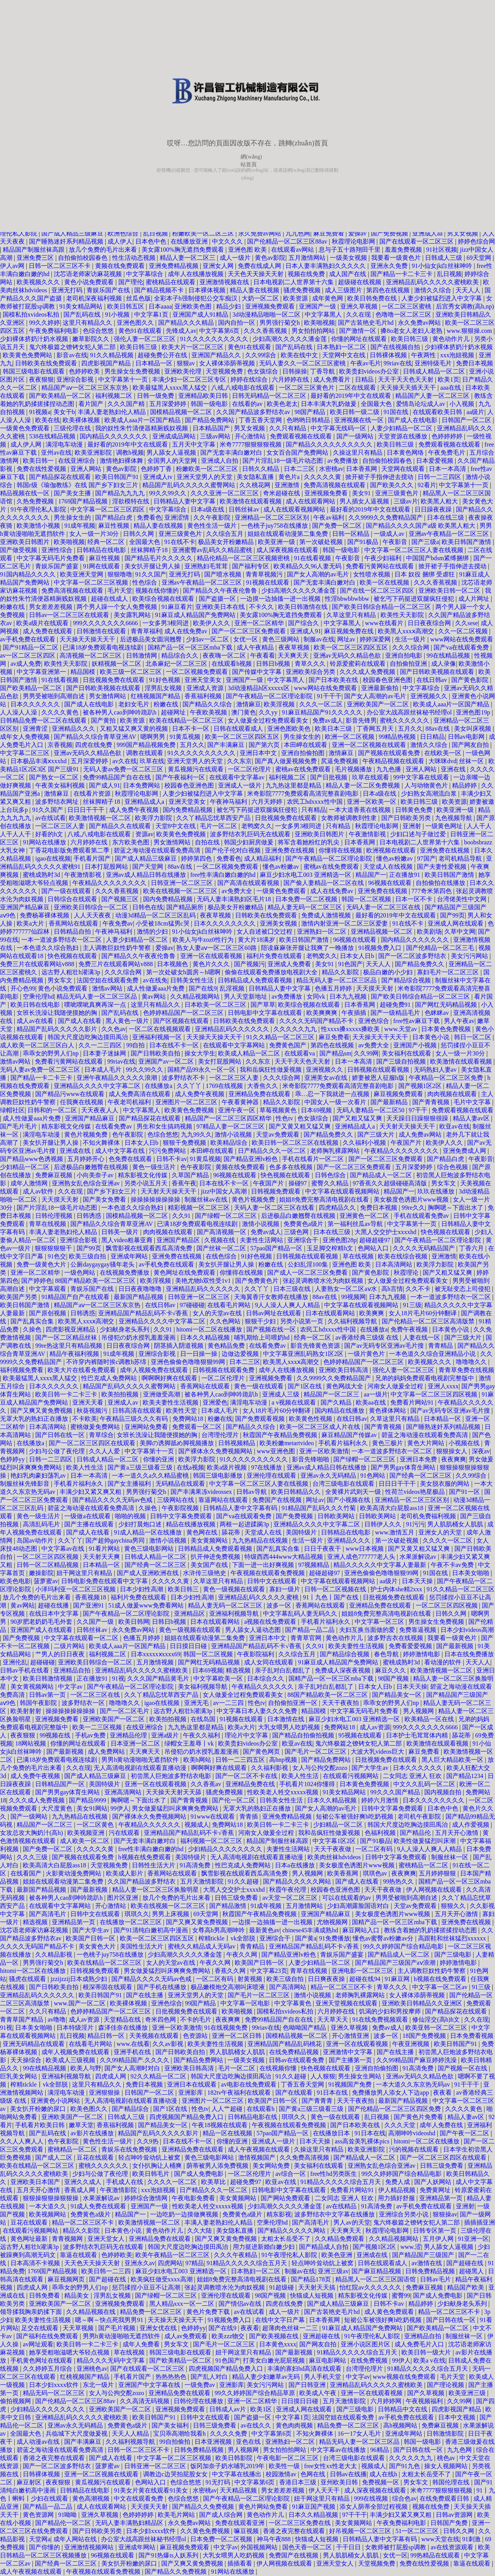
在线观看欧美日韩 (438, 412)
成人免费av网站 (421, 1134)
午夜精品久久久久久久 (263, 1686)
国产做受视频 (19, 550)
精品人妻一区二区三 (188, 257)
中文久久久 (228, 241)
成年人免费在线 (442, 2125)
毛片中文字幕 (473, 1102)
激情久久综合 (433, 290)
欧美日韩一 (39, 460)
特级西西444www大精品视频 (284, 1556)
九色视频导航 (454, 818)
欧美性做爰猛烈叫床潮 (425, 1841)
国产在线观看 (294, 2092)
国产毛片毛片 (19, 1126)
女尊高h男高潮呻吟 (219, 1930)
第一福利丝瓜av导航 (356, 1224)
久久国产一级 (96, 1621)
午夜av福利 (329, 517)
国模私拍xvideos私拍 (32, 314)
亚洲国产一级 (318, 306)
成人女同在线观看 (269, 1662)
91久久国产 (150, 574)
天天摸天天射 (375, 988)
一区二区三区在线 (95, 1694)
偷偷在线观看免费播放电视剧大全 (272, 972)
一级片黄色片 (367, 1353)
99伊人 (120, 1808)
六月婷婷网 (386, 2401)
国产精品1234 (465, 1776)
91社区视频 (441, 249)
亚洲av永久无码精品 (328, 1475)
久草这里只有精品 (351, 615)
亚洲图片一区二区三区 (187, 1102)
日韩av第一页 (48, 1694)
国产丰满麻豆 (226, 745)
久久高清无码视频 (145, 2401)
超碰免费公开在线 (163, 355)
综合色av (404, 2498)
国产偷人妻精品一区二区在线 (324, 883)
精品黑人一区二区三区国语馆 (376, 2279)
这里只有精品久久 (88, 322)
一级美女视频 (349, 257)
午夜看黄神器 (241, 1102)
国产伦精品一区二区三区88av (288, 241)
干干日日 (349, 2547)
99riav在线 (398, 363)
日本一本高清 (448, 468)
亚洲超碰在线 (322, 2336)
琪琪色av (376, 1873)
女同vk (317, 996)
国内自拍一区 (237, 322)
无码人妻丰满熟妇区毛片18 (235, 899)
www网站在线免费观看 (461, 639)
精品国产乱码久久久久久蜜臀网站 (189, 485)
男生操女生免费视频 (133, 371)
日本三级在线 (292, 1288)
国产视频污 (249, 964)
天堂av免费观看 (278, 1134)
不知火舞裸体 (102, 1142)
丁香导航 (323, 371)
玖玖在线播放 (436, 1191)
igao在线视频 (53, 858)
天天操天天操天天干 (88, 639)
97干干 (419, 1110)
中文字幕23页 (268, 1970)
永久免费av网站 (260, 233)
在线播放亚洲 (190, 241)
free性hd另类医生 (334, 2173)
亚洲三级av (333, 2271)
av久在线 (125, 761)
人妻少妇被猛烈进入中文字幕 (442, 298)
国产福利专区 (251, 566)
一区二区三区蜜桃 (407, 306)
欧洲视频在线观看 (391, 850)
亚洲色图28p (340, 1240)
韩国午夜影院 (39, 1703)
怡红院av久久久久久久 (371, 2287)
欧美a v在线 (429, 2360)
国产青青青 (318, 2100)
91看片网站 (105, 1548)
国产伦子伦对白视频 (233, 850)
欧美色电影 (15, 1581)
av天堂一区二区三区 (290, 1897)
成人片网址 (474, 598)
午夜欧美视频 (209, 712)
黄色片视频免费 (86, 1134)
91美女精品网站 (81, 306)
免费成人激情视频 (326, 915)
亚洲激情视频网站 (89, 2547)
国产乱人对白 (210, 2376)
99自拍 (136, 1045)
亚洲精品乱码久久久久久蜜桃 (259, 1597)
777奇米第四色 (432, 891)
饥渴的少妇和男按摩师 (390, 2011)
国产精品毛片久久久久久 (159, 558)
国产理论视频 (446, 2385)
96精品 (380, 2449)
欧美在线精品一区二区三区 (187, 720)
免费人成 (398, 2182)
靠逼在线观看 (79, 2255)
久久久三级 (33, 1857)
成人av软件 (39, 1191)
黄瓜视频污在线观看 (196, 769)
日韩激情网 (142, 655)
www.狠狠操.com (470, 330)
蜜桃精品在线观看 (171, 282)
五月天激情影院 (202, 1881)
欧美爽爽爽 (322, 1012)
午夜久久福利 (202, 1735)
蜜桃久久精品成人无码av (202, 1946)
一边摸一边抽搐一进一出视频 (281, 598)
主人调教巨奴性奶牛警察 (117, 947)
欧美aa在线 (371, 1402)
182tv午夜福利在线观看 (239, 2092)
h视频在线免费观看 (145, 1857)
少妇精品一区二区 (25, 1167)
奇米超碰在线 (282, 493)
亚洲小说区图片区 (366, 2344)
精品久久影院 (341, 972)
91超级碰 (282, 2287)
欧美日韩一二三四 (106, 2271)
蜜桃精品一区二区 (424, 1865)
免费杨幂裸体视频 (45, 915)
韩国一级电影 (210, 404)
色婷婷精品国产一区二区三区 (184, 1012)
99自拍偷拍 (175, 2441)
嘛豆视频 (247, 2531)
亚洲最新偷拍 (380, 688)
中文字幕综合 (145, 274)
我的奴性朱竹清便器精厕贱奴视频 (142, 428)
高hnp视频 (284, 1759)
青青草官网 (306, 1638)
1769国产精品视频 (83, 501)
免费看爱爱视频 (411, 1646)
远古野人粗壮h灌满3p (71, 972)
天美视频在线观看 (154, 2035)
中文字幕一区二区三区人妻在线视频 (414, 550)
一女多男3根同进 (166, 623)
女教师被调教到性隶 (349, 818)
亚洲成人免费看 (290, 964)
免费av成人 (327, 720)
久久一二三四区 (101, 1045)
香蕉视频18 (91, 1597)
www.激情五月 (395, 1532)
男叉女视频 (463, 233)
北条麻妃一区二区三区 (177, 663)
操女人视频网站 (446, 2466)
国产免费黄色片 (257, 1280)
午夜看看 (262, 655)
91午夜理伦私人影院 (39, 509)
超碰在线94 (365, 1979)
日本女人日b (358, 956)
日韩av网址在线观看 (274, 1313)
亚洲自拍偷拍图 (303, 753)
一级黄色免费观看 (25, 428)
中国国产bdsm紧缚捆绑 (438, 558)
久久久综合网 (411, 647)
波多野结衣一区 (83, 1703)
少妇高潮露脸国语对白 (359, 1906)
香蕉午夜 (184, 1183)
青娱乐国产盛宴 (57, 566)
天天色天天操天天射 (256, 274)
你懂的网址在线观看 (359, 339)
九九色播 (389, 769)
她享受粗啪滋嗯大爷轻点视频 (70, 2352)
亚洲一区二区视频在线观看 (370, 745)
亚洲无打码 (67, 290)
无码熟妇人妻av (436, 1069)
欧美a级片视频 (227, 1467)
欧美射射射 (26, 1711)
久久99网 (366, 1053)
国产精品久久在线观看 (120, 826)
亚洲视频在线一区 (359, 420)
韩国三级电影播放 (218, 1475)
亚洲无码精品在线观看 (34, 2044)
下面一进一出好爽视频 (263, 1565)
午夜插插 (354, 1012)
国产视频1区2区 (420, 1086)
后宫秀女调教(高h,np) (465, 306)
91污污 (415, 1524)
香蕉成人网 (80, 2190)
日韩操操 (294, 371)
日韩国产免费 (449, 2523)
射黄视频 (250, 1979)
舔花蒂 (232, 1532)
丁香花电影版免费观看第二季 (70, 850)
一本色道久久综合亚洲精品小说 (433, 1353)
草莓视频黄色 (278, 1110)
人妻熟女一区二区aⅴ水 (346, 1288)
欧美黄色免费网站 (28, 355)
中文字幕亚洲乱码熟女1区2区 (304, 1353)
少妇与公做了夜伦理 (57, 1451)
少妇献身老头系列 (125, 1329)
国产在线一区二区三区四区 (378, 590)
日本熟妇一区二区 (342, 347)
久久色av (113, 1029)
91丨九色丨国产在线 (331, 1597)
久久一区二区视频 (463, 631)
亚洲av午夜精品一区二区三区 (449, 533)
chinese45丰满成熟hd (311, 1930)
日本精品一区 (154, 363)
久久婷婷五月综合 (48, 2368)
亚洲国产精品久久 (216, 355)
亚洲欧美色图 (193, 306)
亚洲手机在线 (133, 2052)
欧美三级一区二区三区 (131, 671)
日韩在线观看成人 (239, 728)
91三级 (412, 1305)
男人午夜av (459, 1021)
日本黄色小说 (431, 1037)
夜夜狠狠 (41, 379)
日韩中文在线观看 (272, 1581)
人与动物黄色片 (427, 785)
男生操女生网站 (360, 2076)
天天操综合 (26, 2060)
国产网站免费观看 (286, 2198)
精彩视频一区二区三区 (199, 1207)
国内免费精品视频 (188, 809)
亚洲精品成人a (145, 801)
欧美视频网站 (48, 2214)
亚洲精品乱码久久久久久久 (233, 1029)
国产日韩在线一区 (60, 1435)
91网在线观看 (102, 566)
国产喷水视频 (223, 574)
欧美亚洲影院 (94, 452)
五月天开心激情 (457, 1832)
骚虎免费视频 (302, 290)
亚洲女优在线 (159, 2328)
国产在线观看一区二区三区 (417, 241)
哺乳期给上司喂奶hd (262, 1337)
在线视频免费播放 (125, 1272)
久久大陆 (200, 2230)
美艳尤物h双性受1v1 (203, 1280)
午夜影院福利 (256, 1654)
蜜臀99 (401, 2295)
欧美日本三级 (334, 728)
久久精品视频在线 (91, 2311)
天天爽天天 (294, 655)
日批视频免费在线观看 (114, 680)
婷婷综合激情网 (146, 2198)
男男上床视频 (171, 1914)
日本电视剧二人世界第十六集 (294, 282)
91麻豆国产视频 (314, 2506)
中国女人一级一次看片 (336, 1102)
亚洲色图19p (474, 712)
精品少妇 (229, 306)
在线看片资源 (92, 793)
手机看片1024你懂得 (307, 1784)
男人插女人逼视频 (365, 501)
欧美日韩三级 (410, 339)
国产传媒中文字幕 (257, 671)
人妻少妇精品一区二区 (402, 428)
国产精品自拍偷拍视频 (304, 1735)
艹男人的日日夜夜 (60, 1654)
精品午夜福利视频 (75, 1353)
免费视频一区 (381, 2482)
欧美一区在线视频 (385, 582)
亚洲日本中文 (259, 753)
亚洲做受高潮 (162, 1394)
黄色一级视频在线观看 (234, 1589)
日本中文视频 (457, 2417)
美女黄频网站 (210, 1540)
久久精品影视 (54, 1954)
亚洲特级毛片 (434, 363)
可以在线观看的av (347, 1897)
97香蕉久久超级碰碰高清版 (390, 1183)
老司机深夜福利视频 (94, 298)
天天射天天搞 (317, 2287)
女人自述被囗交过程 (265, 931)
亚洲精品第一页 (74, 1922)
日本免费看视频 (471, 2035)
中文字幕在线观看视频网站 (343, 1191)
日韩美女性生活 (192, 980)
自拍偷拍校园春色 (83, 257)
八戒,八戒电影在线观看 (243, 387)
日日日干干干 (86, 809)
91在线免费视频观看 (381, 2019)
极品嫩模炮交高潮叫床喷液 (228, 1987)
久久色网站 (226, 1321)
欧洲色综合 (124, 233)
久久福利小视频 (365, 1142)
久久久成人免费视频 (368, 671)
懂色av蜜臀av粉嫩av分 (384, 1938)
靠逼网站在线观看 (223, 1500)
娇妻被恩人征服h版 (379, 1077)
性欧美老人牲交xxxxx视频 (283, 1792)
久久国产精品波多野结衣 (142, 1881)
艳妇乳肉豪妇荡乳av (38, 1475)
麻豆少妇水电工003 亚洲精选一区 (306, 874)
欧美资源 (296, 298)
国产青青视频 (431, 1102)
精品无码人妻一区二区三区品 (337, 980)
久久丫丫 (190, 1086)
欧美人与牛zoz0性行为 (203, 939)
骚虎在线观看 (28, 1979)
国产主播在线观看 (89, 1524)
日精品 (365, 379)
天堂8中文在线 (176, 826)
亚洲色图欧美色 (289, 728)
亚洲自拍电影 (404, 655)
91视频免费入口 (380, 947)
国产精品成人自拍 (324, 2247)
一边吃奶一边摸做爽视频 (185, 2214)
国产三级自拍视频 (401, 1061)
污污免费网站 (168, 1150)
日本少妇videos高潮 (467, 1629)
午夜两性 (424, 355)
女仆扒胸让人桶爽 (157, 2165)
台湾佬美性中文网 (462, 899)
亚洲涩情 (177, 517)
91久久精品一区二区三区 (281, 1037)
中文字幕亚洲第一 (42, 671)
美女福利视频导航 (203, 1686)
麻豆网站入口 (361, 1930)
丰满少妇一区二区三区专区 (190, 379)
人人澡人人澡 (19, 712)
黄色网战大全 (345, 1386)
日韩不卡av (171, 1159)
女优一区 (246, 639)
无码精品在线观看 (181, 1483)
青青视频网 (68, 2238)
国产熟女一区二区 (54, 777)
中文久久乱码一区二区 (425, 1784)
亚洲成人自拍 (220, 460)
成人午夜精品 (256, 647)
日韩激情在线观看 (102, 631)
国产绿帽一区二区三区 (226, 1215)
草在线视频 (359, 1256)
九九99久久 (196, 1134)
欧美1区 (261, 2409)
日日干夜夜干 (323, 1548)
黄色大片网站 (426, 1443)
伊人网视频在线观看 (434, 1889)
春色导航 (387, 1654)
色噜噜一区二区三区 (404, 314)
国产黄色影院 (470, 680)
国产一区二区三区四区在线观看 (93, 1443)
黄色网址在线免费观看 (185, 1272)
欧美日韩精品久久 (296, 1491)
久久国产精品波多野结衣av (254, 412)
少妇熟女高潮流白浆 (429, 793)
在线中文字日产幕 (280, 2320)
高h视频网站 (401, 2425)
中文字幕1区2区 (334, 1841)
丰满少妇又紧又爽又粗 (91, 1491)
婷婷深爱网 (376, 639)
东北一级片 (99, 2385)
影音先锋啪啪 (311, 1459)
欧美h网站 (198, 1759)
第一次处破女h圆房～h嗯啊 (184, 972)
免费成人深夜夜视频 (343, 1670)
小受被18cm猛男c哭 (163, 923)
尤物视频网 (333, 1922)
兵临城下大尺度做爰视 (77, 2433)
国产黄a (305, 1938)
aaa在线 (451, 387)
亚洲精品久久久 (74, 728)
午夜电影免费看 (194, 2198)
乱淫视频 (233, 988)
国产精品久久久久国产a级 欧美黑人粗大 (421, 525)
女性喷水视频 (372, 574)
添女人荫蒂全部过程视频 (374, 2506)
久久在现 (359, 314)
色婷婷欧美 (85, 371)
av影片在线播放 (92, 2133)
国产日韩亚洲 (307, 2385)
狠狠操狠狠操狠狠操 (51, 2198)
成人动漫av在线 (39, 2441)
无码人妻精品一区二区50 (371, 1110)
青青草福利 (146, 631)
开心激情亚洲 (351, 2035)
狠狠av (186, 363)
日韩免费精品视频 (430, 2271)
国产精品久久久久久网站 (298, 1881)
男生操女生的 (73, 517)
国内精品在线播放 (340, 1410)
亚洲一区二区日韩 (237, 2035)
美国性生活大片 (142, 1946)
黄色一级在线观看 (259, 1386)
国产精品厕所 (185, 907)
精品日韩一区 (106, 2035)
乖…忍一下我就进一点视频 (333, 1094)
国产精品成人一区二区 (381, 1175)
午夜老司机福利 (130, 1102)
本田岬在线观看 (306, 745)
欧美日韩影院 (234, 2458)
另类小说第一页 (302, 1321)
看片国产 (92, 404)
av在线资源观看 (452, 2547)
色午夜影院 (128, 1134)
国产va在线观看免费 (462, 647)
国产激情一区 (358, 330)
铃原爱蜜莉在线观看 (358, 663)
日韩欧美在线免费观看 (47, 363)
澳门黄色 (243, 712)
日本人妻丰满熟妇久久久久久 (326, 266)
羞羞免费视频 (404, 249)
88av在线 (438, 728)
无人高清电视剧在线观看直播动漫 (141, 1768)
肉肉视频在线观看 (452, 1094)
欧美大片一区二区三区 (193, 347)
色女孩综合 (263, 371)
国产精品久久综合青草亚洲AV (96, 736)
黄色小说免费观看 (89, 282)
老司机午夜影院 (420, 1816)
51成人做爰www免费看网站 (146, 1605)
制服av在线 (319, 639)
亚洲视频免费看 (326, 493)
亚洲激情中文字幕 (348, 2052)
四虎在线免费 (94, 745)
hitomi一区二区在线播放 (210, 1329)
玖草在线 (152, 761)
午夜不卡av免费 (453, 1565)
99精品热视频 (398, 736)
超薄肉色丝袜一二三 (290, 2328)
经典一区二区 (106, 542)
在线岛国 (204, 1719)
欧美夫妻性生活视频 (171, 1402)
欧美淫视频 (280, 704)
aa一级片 (376, 1394)
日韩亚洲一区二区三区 (182, 883)
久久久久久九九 (295, 1029)
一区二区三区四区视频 (48, 1556)
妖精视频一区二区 (117, 663)
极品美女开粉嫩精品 (226, 542)
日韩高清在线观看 (137, 1410)
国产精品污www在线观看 (70, 1094)
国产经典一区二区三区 (421, 1475)
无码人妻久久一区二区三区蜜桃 (303, 363)
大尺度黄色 (57, 1808)
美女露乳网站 (133, 615)
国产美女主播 (73, 493)
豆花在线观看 (96, 2157)
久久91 (182, 1215)
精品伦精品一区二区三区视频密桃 (244, 558)
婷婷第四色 (197, 858)
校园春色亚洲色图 (388, 680)
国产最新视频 (455, 1646)
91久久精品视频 (112, 355)
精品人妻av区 (472, 1118)
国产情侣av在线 (240, 2303)
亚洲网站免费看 (147, 1427)
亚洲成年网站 (130, 1256)
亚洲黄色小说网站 (56, 2100)
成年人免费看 (142, 2344)
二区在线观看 (358, 387)
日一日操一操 (199, 1353)
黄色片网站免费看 (263, 2506)
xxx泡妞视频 (458, 355)
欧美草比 (214, 2182)
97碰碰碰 (192, 1305)
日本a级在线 (208, 509)
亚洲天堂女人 (106, 2238)
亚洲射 (413, 826)
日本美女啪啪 (471, 1573)
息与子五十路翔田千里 (350, 249)
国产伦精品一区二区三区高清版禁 (429, 1321)
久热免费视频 (36, 501)
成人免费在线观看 (48, 631)
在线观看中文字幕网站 (234, 1045)
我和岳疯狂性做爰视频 (271, 1069)
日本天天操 (418, 1581)
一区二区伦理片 (250, 769)
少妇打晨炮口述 (140, 1524)
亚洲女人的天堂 (440, 1532)
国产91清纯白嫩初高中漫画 (151, 1930)
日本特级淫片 (75, 2027)
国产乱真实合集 (32, 1321)
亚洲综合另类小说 (404, 2214)
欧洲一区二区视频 (350, 736)
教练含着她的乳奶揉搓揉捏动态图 (431, 1930)
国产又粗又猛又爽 (358, 1118)
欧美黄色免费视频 (181, 834)
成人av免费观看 (186, 2336)
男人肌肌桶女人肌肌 (456, 1524)
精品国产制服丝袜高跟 (34, 249)
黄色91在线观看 (140, 330)
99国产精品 (201, 2003)
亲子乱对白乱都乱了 (283, 1670)
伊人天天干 (325, 2490)
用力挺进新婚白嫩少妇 (264, 2247)
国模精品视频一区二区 (181, 412)
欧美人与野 (85, 2068)
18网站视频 (31, 1743)
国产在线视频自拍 (396, 347)
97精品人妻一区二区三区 (231, 1126)
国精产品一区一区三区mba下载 (191, 647)
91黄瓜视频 (185, 736)
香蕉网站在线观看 (74, 923)
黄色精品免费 (227, 1345)
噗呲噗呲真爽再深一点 (96, 1004)
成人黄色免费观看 (389, 2311)
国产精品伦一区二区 (63, 2523)
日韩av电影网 (467, 736)
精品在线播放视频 (191, 1524)
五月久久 (410, 728)
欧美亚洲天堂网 (82, 574)
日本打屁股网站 (107, 866)
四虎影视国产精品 (106, 363)
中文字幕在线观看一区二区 (82, 1638)
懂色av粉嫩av (395, 858)
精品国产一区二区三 (332, 1394)
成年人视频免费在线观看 (154, 1370)
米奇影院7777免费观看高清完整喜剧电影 (303, 793)
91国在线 (397, 412)
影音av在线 (71, 355)
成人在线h (384, 2474)
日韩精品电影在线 (253, 2117)
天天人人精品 (131, 2433)
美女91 (362, 493)
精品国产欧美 (466, 2287)
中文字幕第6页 (220, 330)
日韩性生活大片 (154, 1865)
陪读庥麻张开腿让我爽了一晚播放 (308, 947)
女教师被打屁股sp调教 (396, 2547)
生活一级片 (411, 639)
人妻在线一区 (422, 1337)
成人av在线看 (36, 1021)
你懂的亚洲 (159, 1459)
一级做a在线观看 (88, 1516)
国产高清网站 (288, 1987)
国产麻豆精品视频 (377, 2271)
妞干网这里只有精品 (85, 1573)
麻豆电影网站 (328, 2360)
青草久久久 (311, 663)
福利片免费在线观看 (275, 956)
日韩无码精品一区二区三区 (270, 395)
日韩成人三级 (444, 257)
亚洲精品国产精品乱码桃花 (285, 2044)
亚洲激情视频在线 (225, 282)
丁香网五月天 (376, 728)
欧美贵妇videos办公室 (369, 371)
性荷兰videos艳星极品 (415, 1491)
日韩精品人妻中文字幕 (185, 501)
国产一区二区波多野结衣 (413, 956)
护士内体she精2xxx (396, 1589)
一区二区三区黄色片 (307, 387)
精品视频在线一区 (25, 493)
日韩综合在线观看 (73, 899)
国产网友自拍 (471, 745)
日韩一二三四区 (440, 477)
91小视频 (118, 314)
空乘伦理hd (38, 996)
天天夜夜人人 (100, 1110)
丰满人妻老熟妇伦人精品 (112, 412)
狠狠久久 (454, 1906)
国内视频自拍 (443, 1792)
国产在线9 (203, 988)
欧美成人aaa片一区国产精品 (143, 420)
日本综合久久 (266, 1678)
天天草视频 (79, 2328)
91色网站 (373, 1475)
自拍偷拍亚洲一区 (293, 1703)
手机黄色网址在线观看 (42, 2360)
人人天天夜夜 (93, 915)
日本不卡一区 (191, 728)
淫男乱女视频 (164, 688)
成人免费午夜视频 (134, 809)
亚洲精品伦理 (129, 1735)
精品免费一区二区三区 (151, 2311)
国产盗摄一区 (218, 598)
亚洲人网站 (86, 468)
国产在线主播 (145, 1995)
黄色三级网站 (281, 639)
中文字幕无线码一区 (339, 428)
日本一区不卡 (414, 899)
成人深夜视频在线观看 (288, 550)
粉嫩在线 (13, 607)
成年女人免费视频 (25, 736)
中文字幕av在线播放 (339, 2449)
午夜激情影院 (119, 2190)
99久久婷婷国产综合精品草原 (256, 2393)
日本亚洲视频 (214, 2441)
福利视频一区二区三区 (212, 1841)
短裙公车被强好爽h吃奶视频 (355, 1816)
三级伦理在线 (73, 428)
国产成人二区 (54, 2157)
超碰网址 (174, 712)
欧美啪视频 (319, 322)
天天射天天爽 (102, 1556)
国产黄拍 (104, 720)
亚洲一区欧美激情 (324, 1451)
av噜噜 (57, 2019)
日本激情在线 (286, 1719)
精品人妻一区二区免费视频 (363, 785)
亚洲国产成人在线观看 (42, 1629)
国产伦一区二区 (234, 1800)
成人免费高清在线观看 (140, 1094)
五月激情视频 (156, 1662)
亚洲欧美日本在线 (220, 607)
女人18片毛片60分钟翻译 (423, 1313)
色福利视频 (381, 1832)
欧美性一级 (285, 2466)
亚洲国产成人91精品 (201, 314)
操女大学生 (199, 1053)
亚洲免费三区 (36, 257)
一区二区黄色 (96, 1824)
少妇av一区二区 (208, 639)
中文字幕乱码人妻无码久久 (301, 1613)
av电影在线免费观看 (249, 2084)
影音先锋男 (361, 720)
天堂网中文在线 (344, 355)
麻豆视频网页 (67, 2279)
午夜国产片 (407, 1142)
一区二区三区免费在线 (300, 2523)
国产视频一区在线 (463, 2068)
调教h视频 (130, 452)
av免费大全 (238, 891)
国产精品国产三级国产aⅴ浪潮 (396, 1962)
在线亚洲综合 (77, 460)
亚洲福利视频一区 (157, 1037)
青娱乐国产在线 (109, 290)
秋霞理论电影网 (354, 241)
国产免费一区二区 (337, 525)
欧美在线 (47, 420)
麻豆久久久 (391, 1670)
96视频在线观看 (390, 883)
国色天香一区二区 (307, 2547)
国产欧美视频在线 (274, 2336)
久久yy (269, 712)
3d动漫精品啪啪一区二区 (267, 314)
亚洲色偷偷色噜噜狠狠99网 (189, 1362)
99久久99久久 (168, 493)
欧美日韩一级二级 (355, 412)
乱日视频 (156, 233)
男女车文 (61, 980)
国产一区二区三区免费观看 (249, 631)
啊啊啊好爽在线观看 (170, 1378)
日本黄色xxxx (277, 2344)
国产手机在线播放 (162, 1987)
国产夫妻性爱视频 (442, 866)
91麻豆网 (398, 1979)
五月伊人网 (439, 2238)
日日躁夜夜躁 (434, 509)
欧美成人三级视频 (71, 2060)
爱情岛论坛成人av (421, 404)
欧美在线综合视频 (403, 1256)
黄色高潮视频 (91, 2498)
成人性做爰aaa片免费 (156, 988)
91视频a (39, 412)
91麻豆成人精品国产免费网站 (196, 615)
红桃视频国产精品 (156, 696)
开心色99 (22, 988)
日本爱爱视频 (435, 460)
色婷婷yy (13, 1459)
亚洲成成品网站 (174, 436)
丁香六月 (472, 1248)
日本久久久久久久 (35, 704)
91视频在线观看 (268, 582)
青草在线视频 (48, 1224)
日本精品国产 (212, 428)
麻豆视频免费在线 (349, 631)
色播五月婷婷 (334, 988)
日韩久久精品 (261, 468)
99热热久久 (399, 1881)
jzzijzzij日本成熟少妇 (79, 1979)
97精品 (194, 2263)
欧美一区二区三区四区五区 (351, 647)
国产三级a (425, 542)
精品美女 (77, 2295)
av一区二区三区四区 (28, 655)
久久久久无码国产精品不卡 (317, 1021)
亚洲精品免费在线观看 (260, 1094)
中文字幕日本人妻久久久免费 (258, 1711)
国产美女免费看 (105, 1199)
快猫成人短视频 (312, 2295)
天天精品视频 (239, 2490)
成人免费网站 (107, 1751)
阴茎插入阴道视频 (179, 1345)
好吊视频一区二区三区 (361, 2531)
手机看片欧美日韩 (40, 2125)
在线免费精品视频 (294, 2052)
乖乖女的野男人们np (51, 1053)
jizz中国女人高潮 (224, 1191)
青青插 (249, 1816)
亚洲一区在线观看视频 (212, 956)
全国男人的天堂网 (172, 460)
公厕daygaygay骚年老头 (103, 1264)
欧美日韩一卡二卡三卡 (67, 1394)
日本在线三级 (446, 517)
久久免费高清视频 (305, 2157)
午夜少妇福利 (383, 558)
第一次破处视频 (321, 542)
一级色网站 (80, 1272)
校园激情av (282, 2474)
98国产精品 (310, 412)
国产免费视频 (390, 233)
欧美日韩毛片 (151, 2173)
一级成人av (390, 533)
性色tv (285, 1118)
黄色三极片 (388, 1443)
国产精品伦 (416, 1832)
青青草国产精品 (22, 2019)
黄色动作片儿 (451, 339)
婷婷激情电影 (422, 1654)
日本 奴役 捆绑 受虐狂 (425, 574)
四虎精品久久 (338, 1207)
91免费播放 (334, 1938)
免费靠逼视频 (418, 1629)
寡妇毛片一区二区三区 (448, 972)
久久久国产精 (127, 404)
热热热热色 (171, 2376)
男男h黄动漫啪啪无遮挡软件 (140, 1759)
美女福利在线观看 (407, 1053)
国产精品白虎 (114, 517)
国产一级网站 (355, 436)
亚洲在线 (454, 769)
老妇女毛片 (134, 704)
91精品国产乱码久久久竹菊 (319, 1508)
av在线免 (155, 980)
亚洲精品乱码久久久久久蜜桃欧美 (433, 282)
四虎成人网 (111, 2076)
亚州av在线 (56, 452)
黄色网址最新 (29, 2238)
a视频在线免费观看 (271, 1621)
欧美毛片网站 (177, 2514)
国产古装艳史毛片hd (366, 322)
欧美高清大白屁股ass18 (392, 1508)
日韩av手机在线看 (25, 1670)
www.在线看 (133, 2044)
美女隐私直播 (256, 477)
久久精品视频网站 (195, 996)
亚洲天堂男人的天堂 (205, 477)
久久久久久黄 (323, 477)
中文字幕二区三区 (25, 753)
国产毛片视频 (117, 2328)
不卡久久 (262, 607)
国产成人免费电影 (199, 2173)
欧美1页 (448, 379)
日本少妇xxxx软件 (54, 2385)
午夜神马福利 (229, 801)
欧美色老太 (282, 404)
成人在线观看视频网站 (295, 509)
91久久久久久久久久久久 (215, 339)
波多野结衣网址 (57, 801)
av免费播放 (343, 460)
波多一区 (279, 1605)
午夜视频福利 (425, 2401)
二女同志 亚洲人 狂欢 (413, 1776)
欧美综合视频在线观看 (164, 598)
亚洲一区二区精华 (259, 623)
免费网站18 (188, 1418)
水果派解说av (418, 1556)
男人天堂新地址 (246, 996)
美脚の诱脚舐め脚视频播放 (177, 1443)
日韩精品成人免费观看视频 (256, 980)
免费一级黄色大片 (42, 1264)
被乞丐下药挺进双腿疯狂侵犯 (415, 598)
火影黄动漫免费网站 (74, 1873)
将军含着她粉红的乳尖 (309, 842)
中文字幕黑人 (324, 314)
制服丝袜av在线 (206, 1199)
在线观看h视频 (232, 663)
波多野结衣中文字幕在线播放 (335, 2214)
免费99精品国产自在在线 (117, 777)
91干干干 (329, 696)
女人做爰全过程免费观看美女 (269, 720)
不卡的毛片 (196, 2019)
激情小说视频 (234, 1134)
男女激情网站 (108, 696)
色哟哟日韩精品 (309, 420)
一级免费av (200, 2385)
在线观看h (261, 2108)
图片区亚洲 (123, 1897)
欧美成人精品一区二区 (250, 1053)
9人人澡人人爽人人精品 (288, 1305)
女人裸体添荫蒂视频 (227, 363)
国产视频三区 (120, 899)
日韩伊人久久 (383, 1524)
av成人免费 (25, 663)
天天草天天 (333, 2019)
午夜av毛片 (365, 363)
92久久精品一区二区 (159, 2076)
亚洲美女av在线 (326, 1077)
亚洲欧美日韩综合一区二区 (92, 907)
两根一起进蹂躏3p (245, 1524)
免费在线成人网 (260, 266)
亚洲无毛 (197, 1703)
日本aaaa (160, 306)
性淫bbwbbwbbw (348, 598)
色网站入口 (374, 1248)
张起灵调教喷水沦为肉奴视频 (324, 1280)
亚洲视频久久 (429, 696)
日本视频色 (173, 964)
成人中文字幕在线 (120, 1150)
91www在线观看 (214, 1816)
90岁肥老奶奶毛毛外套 (42, 1621)
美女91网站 (92, 1808)
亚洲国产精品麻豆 (25, 907)
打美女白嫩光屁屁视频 (274, 2360)
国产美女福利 (171, 2425)
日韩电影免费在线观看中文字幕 (105, 1581)
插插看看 (240, 2563)
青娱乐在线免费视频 (130, 2149)
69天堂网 (479, 257)
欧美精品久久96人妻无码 (308, 566)
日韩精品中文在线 (403, 2409)
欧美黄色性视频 (311, 1418)
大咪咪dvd (442, 761)
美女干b (64, 412)
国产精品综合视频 (406, 980)
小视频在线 (465, 1443)
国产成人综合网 (221, 2514)
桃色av (447, 2458)
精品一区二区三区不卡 (342, 1987)
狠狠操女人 (452, 1451)
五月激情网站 (307, 257)
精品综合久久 (180, 655)
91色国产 (350, 964)
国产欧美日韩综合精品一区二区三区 (382, 607)
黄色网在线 (202, 1532)
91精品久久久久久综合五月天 (341, 2182)
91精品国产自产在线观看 (76, 1297)
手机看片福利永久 (343, 1443)
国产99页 (452, 915)
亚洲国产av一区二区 (166, 1061)
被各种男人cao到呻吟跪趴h (120, 712)
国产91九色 (405, 2466)
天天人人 (469, 290)
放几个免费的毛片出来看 (103, 249)
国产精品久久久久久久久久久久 (330, 444)
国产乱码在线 (82, 314)
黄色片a (289, 477)
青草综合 (101, 1435)
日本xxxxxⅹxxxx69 (156, 1654)
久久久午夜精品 (236, 2255)
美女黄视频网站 (32, 1686)
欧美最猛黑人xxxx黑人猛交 (170, 387)
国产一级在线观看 (66, 891)
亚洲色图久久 (136, 322)
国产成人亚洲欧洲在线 (148, 1573)
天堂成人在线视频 (388, 866)
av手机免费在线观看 (28, 639)
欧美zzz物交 (229, 2336)
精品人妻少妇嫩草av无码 (266, 2376)
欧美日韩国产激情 (467, 542)
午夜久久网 (242, 1954)
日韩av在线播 (348, 2474)
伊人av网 (13, 266)
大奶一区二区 (261, 298)
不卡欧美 (84, 1418)
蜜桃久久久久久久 (405, 720)
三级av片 (406, 501)
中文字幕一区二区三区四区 (108, 509)
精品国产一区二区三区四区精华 (229, 1118)
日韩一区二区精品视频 (48, 1565)
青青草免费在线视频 (466, 1370)
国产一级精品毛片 (396, 1012)
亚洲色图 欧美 (248, 249)
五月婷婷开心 (86, 1159)
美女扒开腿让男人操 (153, 566)
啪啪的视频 (131, 1516)
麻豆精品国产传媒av (349, 1435)
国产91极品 (363, 542)
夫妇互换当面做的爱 (367, 1629)
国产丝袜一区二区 (222, 1248)
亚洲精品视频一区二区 (382, 931)
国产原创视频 (48, 1313)
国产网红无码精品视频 (446, 1004)
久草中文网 (459, 931)
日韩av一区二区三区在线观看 (70, 615)
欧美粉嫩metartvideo (287, 1443)
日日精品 (432, 736)
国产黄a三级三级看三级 (141, 1467)
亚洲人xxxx (443, 1386)
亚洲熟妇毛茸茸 (206, 566)
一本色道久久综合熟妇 (48, 947)
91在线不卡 (179, 542)
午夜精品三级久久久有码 (134, 1418)
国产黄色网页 (262, 1751)
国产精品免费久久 (420, 964)
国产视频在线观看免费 (390, 753)
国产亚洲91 (89, 1605)
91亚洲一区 (473, 2238)
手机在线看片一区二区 (313, 1159)
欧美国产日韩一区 (91, 1938)
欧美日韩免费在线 (372, 298)
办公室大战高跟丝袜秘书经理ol (410, 712)
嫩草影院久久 (91, 339)
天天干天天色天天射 (406, 379)
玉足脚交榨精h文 (331, 1248)
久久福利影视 (270, 1768)
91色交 (57, 1256)
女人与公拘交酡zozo (320, 1768)
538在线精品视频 (53, 436)
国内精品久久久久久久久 (114, 436)
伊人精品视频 (397, 2190)
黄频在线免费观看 (120, 266)
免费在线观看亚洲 (240, 2523)
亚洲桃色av (92, 2368)
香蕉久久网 (231, 1970)
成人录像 (443, 663)
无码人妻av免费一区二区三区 (124, 769)
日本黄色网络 (406, 452)
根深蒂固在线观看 (108, 1987)
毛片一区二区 (219, 826)
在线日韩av (432, 680)
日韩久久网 (139, 533)
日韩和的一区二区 (53, 1110)
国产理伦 (130, 282)
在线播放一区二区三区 (131, 1922)
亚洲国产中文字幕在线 (150, 2385)
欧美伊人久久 (212, 623)
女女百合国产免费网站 (298, 452)
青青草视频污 (265, 574)
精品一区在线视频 (228, 2133)
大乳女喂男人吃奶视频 (289, 1727)
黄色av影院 (270, 257)
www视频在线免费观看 (405, 2376)
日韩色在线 (147, 907)
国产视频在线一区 (271, 1329)
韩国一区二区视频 (367, 899)
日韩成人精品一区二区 (434, 371)
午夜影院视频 (181, 1508)
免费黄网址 (436, 2190)
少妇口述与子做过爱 (418, 834)
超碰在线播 (54, 1605)
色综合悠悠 (99, 330)
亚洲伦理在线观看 (272, 1475)
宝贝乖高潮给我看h (180, 2433)
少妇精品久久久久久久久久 (226, 1849)
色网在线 (313, 2474)
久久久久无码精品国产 (424, 1248)
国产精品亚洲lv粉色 (251, 1159)
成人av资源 (375, 1727)
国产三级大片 (376, 1134)
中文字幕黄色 (293, 2003)
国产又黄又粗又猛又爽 (300, 1126)
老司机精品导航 (461, 858)
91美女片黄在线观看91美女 (151, 2490)
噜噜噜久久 (472, 1362)
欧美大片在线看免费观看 (82, 1370)
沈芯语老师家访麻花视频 (88, 274)
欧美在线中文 (300, 355)
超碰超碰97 (375, 1240)
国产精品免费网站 (210, 420)
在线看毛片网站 (229, 1305)
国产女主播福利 (130, 1483)
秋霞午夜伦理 (288, 1889)
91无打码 (218, 2482)
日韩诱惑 (90, 1215)
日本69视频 (317, 1110)
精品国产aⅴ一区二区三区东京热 (85, 387)
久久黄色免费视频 (205, 2531)
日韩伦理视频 (54, 1215)
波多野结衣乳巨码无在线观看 (251, 834)
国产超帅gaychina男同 (116, 1540)
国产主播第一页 (351, 2060)
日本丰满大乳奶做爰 (329, 404)
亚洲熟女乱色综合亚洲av (86, 1183)
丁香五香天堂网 (261, 420)
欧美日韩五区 (126, 306)
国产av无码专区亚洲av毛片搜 (384, 1345)
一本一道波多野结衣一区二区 (62, 939)
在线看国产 (26, 1873)
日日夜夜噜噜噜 (140, 1288)
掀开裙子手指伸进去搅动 (380, 477)
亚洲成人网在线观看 (456, 923)
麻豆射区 (30, 2482)
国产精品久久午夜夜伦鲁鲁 (221, 590)
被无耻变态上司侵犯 (463, 1288)
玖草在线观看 (371, 777)
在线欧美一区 (443, 753)
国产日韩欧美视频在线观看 (438, 671)
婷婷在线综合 (249, 379)
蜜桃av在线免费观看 (303, 769)
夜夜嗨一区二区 (225, 655)
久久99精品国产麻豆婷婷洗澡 (417, 2060)
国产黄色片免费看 (419, 2117)
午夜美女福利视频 (60, 785)
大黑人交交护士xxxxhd (386, 1232)
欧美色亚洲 (337, 2255)
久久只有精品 (288, 428)
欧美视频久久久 (39, 282)
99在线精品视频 (449, 655)
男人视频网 (419, 1711)
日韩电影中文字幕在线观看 (266, 1012)
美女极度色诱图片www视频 (412, 1199)
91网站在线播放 (45, 842)
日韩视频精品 (237, 1443)
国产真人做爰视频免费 (286, 761)
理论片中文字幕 (247, 1735)
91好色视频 (165, 680)
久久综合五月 (225, 533)
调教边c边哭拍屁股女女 (176, 2474)
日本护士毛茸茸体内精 (417, 1735)
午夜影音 (395, 542)
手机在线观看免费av (422, 1215)
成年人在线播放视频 (196, 274)
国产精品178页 (312, 2279)
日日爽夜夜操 (327, 1979)
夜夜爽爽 (453, 1459)
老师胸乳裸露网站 (335, 1150)
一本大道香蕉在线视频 (360, 809)
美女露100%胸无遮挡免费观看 (183, 249)
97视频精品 (314, 1565)
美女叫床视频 (473, 728)
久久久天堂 (400, 2125)
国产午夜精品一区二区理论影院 (270, 696)
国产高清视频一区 (222, 1232)
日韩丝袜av (245, 509)
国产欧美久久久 (392, 485)
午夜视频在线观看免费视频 (268, 1573)
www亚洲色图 (277, 1451)
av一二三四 (229, 1703)
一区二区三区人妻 (60, 826)
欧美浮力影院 (154, 818)
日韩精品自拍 (73, 931)
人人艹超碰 (228, 2108)
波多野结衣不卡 (184, 1077)
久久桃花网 (255, 485)
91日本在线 (333, 2092)
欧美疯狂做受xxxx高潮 (162, 2279)
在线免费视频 (369, 2360)
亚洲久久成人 (83, 2182)
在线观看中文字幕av (237, 777)
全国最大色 (377, 404)
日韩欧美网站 (336, 1516)
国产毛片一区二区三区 (316, 1751)
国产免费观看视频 (260, 1418)
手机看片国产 (92, 858)
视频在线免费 (307, 274)
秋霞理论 (407, 1272)
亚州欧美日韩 (340, 2482)
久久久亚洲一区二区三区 (225, 493)
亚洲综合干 (303, 1240)
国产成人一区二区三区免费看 (308, 1272)
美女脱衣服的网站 (445, 1483)
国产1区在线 (305, 1386)
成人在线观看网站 (311, 501)
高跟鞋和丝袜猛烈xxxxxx (453, 1938)
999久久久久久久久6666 (106, 623)
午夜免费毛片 (447, 452)
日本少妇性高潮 (142, 1589)
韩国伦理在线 (451, 2482)
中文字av (71, 1686)
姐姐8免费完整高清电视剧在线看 (324, 1199)
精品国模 (83, 671)
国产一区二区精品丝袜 (67, 1337)
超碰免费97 (246, 2182)
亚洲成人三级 (281, 1394)
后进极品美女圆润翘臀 (151, 639)
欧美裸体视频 (82, 420)
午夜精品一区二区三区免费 (447, 1077)
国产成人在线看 (80, 1021)
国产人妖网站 (433, 2182)
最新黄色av (264, 1930)
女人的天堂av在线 (218, 1313)
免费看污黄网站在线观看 (380, 566)
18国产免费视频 (425, 2035)
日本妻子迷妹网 (105, 1053)
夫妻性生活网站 (262, 1240)
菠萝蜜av (46, 1581)
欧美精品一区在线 (430, 1719)
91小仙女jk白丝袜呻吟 (443, 266)
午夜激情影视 (368, 834)
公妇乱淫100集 (308, 1264)
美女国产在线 (210, 1565)
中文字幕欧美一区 (218, 1678)
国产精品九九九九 (120, 493)
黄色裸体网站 (388, 1410)
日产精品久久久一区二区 (272, 1150)
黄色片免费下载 (208, 2311)
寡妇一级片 (285, 1589)
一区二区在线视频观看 (160, 1029)
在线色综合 (222, 1256)
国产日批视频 (329, 777)
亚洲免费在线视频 (290, 850)
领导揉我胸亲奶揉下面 (31, 2311)
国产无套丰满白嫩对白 (232, 452)
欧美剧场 (429, 931)
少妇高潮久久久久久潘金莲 (290, 339)
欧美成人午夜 (318, 2393)
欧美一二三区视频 (97, 1727)
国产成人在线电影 (413, 420)
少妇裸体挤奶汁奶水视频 (35, 339)
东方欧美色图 (131, 842)
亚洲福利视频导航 (234, 1613)
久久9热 (148, 2141)
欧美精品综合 (229, 1142)
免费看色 (149, 517)
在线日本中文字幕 (54, 1613)
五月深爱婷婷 (168, 404)
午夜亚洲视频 (411, 2044)
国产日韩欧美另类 (406, 818)
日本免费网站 (142, 785)
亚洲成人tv (158, 477)
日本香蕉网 (362, 468)
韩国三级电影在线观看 (34, 371)
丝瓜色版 (138, 298)
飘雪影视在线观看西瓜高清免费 (150, 1248)
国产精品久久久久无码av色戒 (113, 1500)
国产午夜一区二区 (465, 2133)
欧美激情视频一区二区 (100, 818)
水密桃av (331, 468)
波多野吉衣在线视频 (396, 1638)
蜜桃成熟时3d (42, 874)
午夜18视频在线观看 (220, 2125)
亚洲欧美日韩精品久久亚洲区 (423, 2003)
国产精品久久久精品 (186, 322)
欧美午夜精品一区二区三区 (173, 2255)
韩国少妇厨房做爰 (249, 842)
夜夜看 (443, 2092)
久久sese (466, 623)
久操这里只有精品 (358, 452)
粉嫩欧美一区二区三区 (204, 233)
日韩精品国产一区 (60, 1784)
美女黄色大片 (98, 1946)
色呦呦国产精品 (305, 2027)
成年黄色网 (328, 298)
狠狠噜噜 (120, 574)
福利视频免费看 (22, 1370)
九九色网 (297, 233)
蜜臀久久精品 (330, 1183)
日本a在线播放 (295, 1865)
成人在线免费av (186, 631)
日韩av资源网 (455, 2514)
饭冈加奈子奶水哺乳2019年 (228, 2466)
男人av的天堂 (351, 2222)
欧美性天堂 (182, 1410)
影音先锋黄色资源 (315, 1345)
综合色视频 (453, 1167)
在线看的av (248, 404)
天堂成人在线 (263, 1532)
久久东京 (239, 761)
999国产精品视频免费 (147, 745)
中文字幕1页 (152, 314)
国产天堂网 (148, 866)
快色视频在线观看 (73, 956)
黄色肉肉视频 (295, 2425)
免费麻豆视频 (54, 1175)
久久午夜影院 (212, 517)
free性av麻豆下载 (417, 1021)
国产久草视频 (426, 2393)
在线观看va (300, 1053)
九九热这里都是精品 (294, 785)
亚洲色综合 (374, 1021)
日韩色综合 (331, 1175)
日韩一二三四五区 (240, 1759)
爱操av (358, 233)
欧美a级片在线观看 (43, 623)
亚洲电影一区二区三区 (363, 1970)
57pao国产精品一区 (277, 1248)
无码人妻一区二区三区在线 (384, 907)
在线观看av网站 (293, 249)
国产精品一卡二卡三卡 (402, 274)
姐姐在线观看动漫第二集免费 (288, 533)
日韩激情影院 (446, 2433)
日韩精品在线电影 (102, 550)
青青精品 (441, 1345)
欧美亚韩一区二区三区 (437, 2027)
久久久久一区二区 (448, 1540)
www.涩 (410, 2247)
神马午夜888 (274, 2539)
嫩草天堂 (81, 2125)
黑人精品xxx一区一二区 (182, 2303)
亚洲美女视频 (279, 923)
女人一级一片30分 (94, 533)
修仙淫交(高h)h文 (436, 2019)
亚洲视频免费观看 (270, 306)
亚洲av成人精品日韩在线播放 (147, 874)
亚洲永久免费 (389, 266)
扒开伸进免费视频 (216, 1556)
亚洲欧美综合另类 (311, 671)
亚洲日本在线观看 (192, 2084)
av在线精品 (342, 2206)
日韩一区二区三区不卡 (60, 266)
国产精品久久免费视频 (204, 2506)
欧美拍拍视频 (120, 1394)
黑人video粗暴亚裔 (127, 1240)
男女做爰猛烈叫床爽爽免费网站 (176, 1808)
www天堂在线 (440, 2539)
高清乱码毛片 (42, 1524)
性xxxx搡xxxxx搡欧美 (351, 1029)
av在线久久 (257, 2425)
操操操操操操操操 (156, 1199)
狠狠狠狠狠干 (54, 1248)
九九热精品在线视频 (260, 1540)
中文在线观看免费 (139, 2498)
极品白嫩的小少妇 (388, 972)
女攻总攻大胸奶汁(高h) (32, 1832)
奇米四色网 (161, 2019)
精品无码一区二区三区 (54, 2393)
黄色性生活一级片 (212, 525)
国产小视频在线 (349, 1500)
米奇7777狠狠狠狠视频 (251, 444)
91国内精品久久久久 (28, 574)
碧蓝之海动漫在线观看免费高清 (158, 850)
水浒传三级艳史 (205, 1573)
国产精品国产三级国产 (424, 2255)
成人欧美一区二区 (85, 1841)
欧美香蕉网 (343, 1873)
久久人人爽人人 (22, 2141)
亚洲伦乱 (15, 1662)
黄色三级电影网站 (149, 1548)
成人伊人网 (26, 444)
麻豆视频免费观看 (399, 1094)
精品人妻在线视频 (255, 290)
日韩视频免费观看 (276, 1191)
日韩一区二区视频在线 (336, 1589)
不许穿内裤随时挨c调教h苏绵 (107, 1362)
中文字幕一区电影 (245, 2003)
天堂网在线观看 (403, 468)
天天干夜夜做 (333, 1849)
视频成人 (196, 1824)
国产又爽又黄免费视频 (42, 1410)
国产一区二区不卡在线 (247, 1776)
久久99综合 (261, 355)
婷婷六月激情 (380, 1800)
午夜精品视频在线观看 (394, 761)
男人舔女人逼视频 (172, 452)
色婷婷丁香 (157, 468)
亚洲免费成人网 (465, 1150)
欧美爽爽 (372, 1313)
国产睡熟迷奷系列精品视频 (67, 241)
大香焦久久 (263, 1086)
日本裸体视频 (207, 290)
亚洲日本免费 (419, 1459)
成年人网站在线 (75, 2539)
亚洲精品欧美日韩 (203, 395)
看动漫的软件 (443, 1662)
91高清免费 (195, 1865)
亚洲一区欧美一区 (372, 801)
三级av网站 (216, 436)
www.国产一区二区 (80, 2003)
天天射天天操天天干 (408, 1126)
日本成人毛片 (103, 1069)
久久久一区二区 (321, 704)
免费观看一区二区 (197, 1427)
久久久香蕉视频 (266, 330)
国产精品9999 (88, 1800)
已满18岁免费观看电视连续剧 (104, 647)
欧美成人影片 (125, 1873)
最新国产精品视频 (139, 1297)
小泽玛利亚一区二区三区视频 (76, 1589)
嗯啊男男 (153, 736)
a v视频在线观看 (294, 1402)
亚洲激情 (288, 485)
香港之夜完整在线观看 (54, 2458)
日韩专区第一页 (435, 2230)
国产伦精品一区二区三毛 (441, 947)
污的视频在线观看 (414, 2149)
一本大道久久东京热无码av (413, 2084)
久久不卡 (419, 1288)
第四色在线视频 (388, 290)
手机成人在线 (125, 2182)
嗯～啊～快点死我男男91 (110, 2320)
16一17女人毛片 (360, 2433)
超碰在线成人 (110, 598)
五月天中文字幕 (194, 444)
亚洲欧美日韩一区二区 (450, 590)
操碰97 (298, 1183)
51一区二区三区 (417, 2531)
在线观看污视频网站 (351, 1776)
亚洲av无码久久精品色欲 (347, 655)
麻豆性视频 (114, 525)
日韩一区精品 (351, 533)
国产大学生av (371, 1768)
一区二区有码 (374, 1849)
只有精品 (313, 809)
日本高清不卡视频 (35, 2263)
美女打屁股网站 (220, 1061)
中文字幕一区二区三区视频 (92, 582)
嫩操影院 (41, 1573)
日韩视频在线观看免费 (224, 1370)
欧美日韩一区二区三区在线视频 (296, 1142)
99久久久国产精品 (396, 1792)
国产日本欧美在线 (334, 680)
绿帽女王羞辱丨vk (189, 1743)
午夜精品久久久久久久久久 (110, 883)
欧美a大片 (31, 923)
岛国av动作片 (36, 1540)
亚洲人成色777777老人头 (362, 1556)
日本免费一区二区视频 (307, 899)
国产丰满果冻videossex (202, 1491)
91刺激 (472, 2539)
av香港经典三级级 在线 (367, 1337)
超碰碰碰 (42, 1662)
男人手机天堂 (323, 2376)
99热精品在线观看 (435, 2555)
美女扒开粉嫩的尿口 (38, 2108)
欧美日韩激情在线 (303, 607)
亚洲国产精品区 (179, 1240)
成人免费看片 (332, 379)
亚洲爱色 (215, 1402)
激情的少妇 (153, 931)
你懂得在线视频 (341, 850)
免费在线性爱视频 (42, 468)
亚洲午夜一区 (237, 1110)
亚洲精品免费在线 (251, 1784)
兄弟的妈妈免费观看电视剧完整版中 (425, 1378)
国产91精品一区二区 (31, 647)
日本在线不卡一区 (174, 1045)
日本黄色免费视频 (446, 1029)
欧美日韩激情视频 (48, 1678)
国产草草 (263, 1004)
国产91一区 (465, 1491)
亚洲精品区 (190, 1613)
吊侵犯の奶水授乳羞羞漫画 (139, 1337)
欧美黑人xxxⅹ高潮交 (406, 631)
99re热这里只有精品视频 (69, 1345)
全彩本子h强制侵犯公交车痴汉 (196, 298)
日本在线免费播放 (469, 1654)
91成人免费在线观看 (99, 2206)
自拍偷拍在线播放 (441, 883)
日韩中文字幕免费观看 (181, 1516)
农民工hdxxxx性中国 (315, 801)
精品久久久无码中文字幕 (111, 2360)
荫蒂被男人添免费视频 (218, 2165)
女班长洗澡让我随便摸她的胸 (58, 1012)
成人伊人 (120, 241)
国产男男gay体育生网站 (404, 1467)
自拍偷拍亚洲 (409, 663)
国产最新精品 (389, 1102)
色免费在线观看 (131, 1159)
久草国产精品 (191, 1175)
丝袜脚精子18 (150, 550)
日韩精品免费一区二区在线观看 (44, 720)
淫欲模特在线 (131, 501)
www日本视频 (366, 1548)
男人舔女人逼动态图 (253, 1629)
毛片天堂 (120, 590)
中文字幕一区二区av (440, 1987)
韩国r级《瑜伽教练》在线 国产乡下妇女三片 (78, 485)
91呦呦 (68, 2514)
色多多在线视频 (291, 1167)
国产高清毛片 (48, 1914)
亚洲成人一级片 (240, 785)
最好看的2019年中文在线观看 (352, 395)
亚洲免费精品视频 (174, 266)
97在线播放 (267, 1467)
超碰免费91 (396, 1004)
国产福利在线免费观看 (48, 2336)
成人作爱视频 (471, 1824)
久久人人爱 (105, 1451)
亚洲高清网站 (123, 1792)
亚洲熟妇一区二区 (322, 931)
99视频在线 (55, 1735)
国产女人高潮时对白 (133, 2068)
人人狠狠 (323, 2076)
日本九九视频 (348, 996)
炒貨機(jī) (166, 170)
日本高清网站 (394, 1264)
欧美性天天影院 (403, 615)
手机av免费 (91, 1735)
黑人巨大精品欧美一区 (453, 1759)
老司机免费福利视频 (428, 1516)
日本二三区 (300, 468)
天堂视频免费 (225, 371)
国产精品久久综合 (208, 704)
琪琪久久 (137, 1914)
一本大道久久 (48, 2206)
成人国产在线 (348, 274)
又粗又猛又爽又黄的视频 (134, 728)
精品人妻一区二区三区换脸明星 (156, 1889)
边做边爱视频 (241, 1353)
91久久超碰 (244, 1881)
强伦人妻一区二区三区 (145, 339)
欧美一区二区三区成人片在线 (321, 1427)
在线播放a (159, 1086)
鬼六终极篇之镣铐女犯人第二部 (73, 347)
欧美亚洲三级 (468, 2393)
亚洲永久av (140, 2263)
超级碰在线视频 (360, 282)
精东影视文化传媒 (66, 1126)
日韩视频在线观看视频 (379, 1069)
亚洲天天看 (88, 1402)
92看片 (427, 485)
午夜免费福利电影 (54, 330)
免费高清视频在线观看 (335, 485)
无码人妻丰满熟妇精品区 (130, 2523)
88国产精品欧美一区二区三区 (96, 1280)
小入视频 (462, 404)
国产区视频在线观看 (181, 1021)
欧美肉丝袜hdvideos (334, 1857)
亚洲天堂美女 (203, 680)
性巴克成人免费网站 (109, 1378)
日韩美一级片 (120, 1232)
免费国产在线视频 (277, 1500)
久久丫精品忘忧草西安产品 (214, 818)
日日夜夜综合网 (430, 623)
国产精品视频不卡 (159, 290)
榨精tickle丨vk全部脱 (227, 1938)
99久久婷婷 (44, 322)
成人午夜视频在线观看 (259, 2149)
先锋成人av (181, 330)
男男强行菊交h (280, 322)
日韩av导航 (252, 1491)
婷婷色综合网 (476, 241)
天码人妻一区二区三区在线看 (275, 1207)
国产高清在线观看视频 (249, 883)
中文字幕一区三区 (380, 1621)
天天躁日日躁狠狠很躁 (418, 1118)
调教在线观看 (145, 753)
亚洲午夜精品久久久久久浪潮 (118, 1077)
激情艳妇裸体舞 (122, 460)
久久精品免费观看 (340, 2238)
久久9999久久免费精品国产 (386, 517)
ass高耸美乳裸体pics (363, 2141)
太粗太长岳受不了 (286, 2238)
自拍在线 (208, 842)
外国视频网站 (260, 2547)
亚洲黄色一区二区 (365, 1215)
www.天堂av (401, 1029)
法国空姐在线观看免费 (108, 980)
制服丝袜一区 (450, 1857)
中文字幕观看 (48, 1288)
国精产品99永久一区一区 (202, 1069)
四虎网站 (170, 2263)
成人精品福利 (263, 858)
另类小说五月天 (146, 1183)
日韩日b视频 (274, 663)
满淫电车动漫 (65, 444)
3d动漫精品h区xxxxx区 (259, 688)
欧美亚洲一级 (277, 542)
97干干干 (354, 2514)
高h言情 (392, 1288)
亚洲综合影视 (75, 379)
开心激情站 (251, 436)
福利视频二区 (114, 395)
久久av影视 (168, 2044)
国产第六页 (265, 745)
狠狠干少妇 (261, 1321)
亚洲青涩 (36, 728)
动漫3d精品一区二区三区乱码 (156, 915)
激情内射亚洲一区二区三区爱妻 (345, 923)
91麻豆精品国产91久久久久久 (323, 712)
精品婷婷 (465, 785)
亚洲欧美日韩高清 (344, 1370)
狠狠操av (445, 2214)
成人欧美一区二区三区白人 (38, 1045)
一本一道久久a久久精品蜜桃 (151, 1475)
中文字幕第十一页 (123, 379)
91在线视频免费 (226, 2027)
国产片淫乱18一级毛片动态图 (283, 460)
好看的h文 (50, 834)
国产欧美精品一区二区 (60, 395)
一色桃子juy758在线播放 (275, 525)
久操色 (33, 1329)
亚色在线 (249, 2441)
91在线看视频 (313, 558)
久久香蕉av (207, 1784)
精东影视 (278, 2214)
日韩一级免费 (156, 395)
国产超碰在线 (465, 2263)
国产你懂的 (45, 2547)
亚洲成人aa (428, 233)
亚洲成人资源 (205, 688)
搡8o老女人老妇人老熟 (412, 330)
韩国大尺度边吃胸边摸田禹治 (89, 1037)
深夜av (481, 1451)
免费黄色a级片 (304, 1224)
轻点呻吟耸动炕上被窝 (150, 2157)
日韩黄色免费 (414, 809)
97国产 (426, 858)
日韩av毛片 (436, 2279)
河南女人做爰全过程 (396, 1386)
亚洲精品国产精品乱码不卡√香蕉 (144, 1313)
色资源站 (196, 2035)
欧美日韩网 (133, 1621)
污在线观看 (125, 1832)
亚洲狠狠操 (105, 2092)
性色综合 (145, 582)
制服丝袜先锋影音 (25, 1483)
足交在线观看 (40, 2328)
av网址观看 (38, 2344)
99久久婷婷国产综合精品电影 (404, 1946)
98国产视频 (394, 1678)
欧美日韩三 (184, 1589)
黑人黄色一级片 (128, 1021)
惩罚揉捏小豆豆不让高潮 (147, 2287)
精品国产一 (370, 874)
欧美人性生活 (85, 1467)
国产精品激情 (228, 1906)
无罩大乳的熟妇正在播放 (35, 1418)
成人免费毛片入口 (420, 2344)
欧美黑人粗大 (440, 501)
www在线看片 (385, 623)
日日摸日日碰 (189, 1646)
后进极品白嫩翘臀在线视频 (92, 1167)
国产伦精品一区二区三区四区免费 (395, 2108)
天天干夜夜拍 (341, 1703)
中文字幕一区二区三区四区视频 (435, 1394)
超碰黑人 (472, 2271)
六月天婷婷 (267, 801)
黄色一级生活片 (154, 1167)
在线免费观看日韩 (445, 2498)
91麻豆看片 (177, 607)
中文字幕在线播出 (237, 2474)
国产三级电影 (453, 1954)
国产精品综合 (131, 2108)
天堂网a (39, 2539)
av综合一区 (291, 2173)
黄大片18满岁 (257, 939)
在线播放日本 (332, 2133)
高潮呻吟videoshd (412, 2133)
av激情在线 (427, 2263)
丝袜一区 (472, 761)
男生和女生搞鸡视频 (165, 1126)
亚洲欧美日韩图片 (25, 542)
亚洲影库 (191, 2092)
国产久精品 (337, 1402)
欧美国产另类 (19, 1297)
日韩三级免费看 (237, 1897)
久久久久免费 (229, 2433)
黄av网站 (154, 996)
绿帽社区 (12, 1110)
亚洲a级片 (165, 1735)
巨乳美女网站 (19, 2076)
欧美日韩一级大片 (426, 2352)
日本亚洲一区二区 (136, 1743)
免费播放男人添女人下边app (391, 2092)
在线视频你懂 (278, 2068)
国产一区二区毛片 (125, 1711)
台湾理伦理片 (220, 1435)
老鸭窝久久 (256, 826)
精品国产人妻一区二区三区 (433, 395)
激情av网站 (108, 988)
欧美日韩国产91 (117, 477)
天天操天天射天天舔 (174, 1792)
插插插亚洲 (479, 2222)
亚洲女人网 (219, 266)
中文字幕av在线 (63, 1548)
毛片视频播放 (354, 769)
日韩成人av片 (228, 2409)
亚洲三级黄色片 (397, 493)
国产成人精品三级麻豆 (73, 233)
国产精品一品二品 (310, 1629)
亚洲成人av (124, 1402)
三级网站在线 (176, 1500)
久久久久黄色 (60, 712)
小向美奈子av (96, 1175)
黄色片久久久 (212, 964)
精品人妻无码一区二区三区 (305, 907)
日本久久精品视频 (205, 1337)
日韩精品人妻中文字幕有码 (241, 1508)
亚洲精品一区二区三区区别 (273, 517)
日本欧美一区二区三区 (216, 1004)
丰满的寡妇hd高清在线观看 (305, 2368)
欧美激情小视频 (39, 525)
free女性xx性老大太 (331, 2466)
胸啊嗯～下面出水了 (456, 1207)
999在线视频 (371, 2498)
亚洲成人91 (305, 631)
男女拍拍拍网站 (314, 330)
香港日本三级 (298, 2482)
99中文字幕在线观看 (422, 777)
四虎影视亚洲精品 (71, 1329)
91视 (118, 1678)
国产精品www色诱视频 (32, 1159)
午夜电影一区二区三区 (288, 2458)
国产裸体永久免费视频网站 (216, 1451)
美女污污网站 (470, 956)
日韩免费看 (45, 2295)
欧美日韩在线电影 (35, 1004)
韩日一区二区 (473, 1037)
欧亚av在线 (454, 1126)
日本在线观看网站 (331, 1313)
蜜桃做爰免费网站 (95, 1427)
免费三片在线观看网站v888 (38, 964)
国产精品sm (335, 1053)
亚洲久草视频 (359, 306)
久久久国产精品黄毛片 (159, 1678)
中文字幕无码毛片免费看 (51, 558)
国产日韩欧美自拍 (156, 1053)
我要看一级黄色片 (396, 257)
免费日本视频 (474, 363)
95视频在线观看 (360, 1735)
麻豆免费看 (329, 233)
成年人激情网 (29, 1183)
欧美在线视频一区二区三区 (181, 891)
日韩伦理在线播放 (199, 2401)
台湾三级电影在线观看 (344, 1483)
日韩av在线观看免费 (297, 2060)
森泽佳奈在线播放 (123, 2027)
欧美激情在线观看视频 (251, 501)
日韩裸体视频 (389, 355)
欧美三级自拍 (88, 1256)
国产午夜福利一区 (181, 777)
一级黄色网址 (444, 826)
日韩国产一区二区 (467, 420)
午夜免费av (117, 923)
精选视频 (239, 1670)
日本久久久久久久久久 (225, 923)
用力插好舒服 (397, 2198)
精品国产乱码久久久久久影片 (58, 1029)
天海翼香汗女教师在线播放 (272, 1297)
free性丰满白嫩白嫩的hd (223, 874)
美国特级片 (302, 1532)
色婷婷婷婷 (448, 436)
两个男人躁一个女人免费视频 (118, 607)
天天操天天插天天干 (408, 387)
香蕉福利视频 (203, 696)
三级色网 (297, 1232)
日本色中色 (151, 241)
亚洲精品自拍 (72, 1670)
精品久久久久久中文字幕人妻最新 (380, 1565)
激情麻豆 (248, 704)
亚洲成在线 (76, 1150)
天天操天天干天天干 (381, 1037)
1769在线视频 (225, 1086)
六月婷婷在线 (291, 379)
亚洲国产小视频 (415, 1045)
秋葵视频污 (93, 1410)
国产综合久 (304, 623)
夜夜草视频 (294, 647)
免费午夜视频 (410, 1329)
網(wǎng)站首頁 (251, 158)
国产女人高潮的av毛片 (318, 574)
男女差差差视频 (51, 607)
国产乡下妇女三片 (112, 1191)
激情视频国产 (257, 2157)
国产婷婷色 (36, 1280)
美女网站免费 (272, 2165)
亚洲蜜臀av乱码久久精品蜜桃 (213, 550)
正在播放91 (405, 874)
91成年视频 (79, 525)
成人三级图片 (344, 290)
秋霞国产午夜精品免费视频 (281, 1435)
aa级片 (475, 412)
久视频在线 (220, 1240)
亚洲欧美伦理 (183, 371)
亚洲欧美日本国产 (35, 2182)
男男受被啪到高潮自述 (54, 696)
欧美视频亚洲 (86, 1832)
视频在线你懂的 (157, 590)
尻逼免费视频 (340, 761)
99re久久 (413, 1207)
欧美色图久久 (89, 2108)
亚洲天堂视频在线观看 (347, 2003)
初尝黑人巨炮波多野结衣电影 (172, 1776)
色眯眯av (438, 1012)
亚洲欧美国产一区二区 (378, 704)
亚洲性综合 (57, 550)
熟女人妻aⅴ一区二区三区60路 (217, 947)
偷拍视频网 (16, 2401)
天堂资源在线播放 (403, 436)
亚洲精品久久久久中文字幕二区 (98, 1086)
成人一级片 (236, 257)
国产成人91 (104, 785)
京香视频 (60, 745)
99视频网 (353, 1297)
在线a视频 (190, 1467)
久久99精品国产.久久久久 (135, 2060)
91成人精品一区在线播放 (148, 1532)
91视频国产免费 (350, 2084)
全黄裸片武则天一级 (353, 1491)
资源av (144, 834)
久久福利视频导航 (353, 1321)
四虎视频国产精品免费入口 (187, 2117)
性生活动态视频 (134, 257)
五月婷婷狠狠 (438, 1873)
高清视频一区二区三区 (91, 655)
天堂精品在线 (123, 2019)
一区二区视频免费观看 (197, 671)
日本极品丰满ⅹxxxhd (39, 761)
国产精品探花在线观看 (60, 477)
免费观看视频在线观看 (301, 436)
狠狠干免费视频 (185, 1142)
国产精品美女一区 (397, 1694)
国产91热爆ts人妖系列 (169, 2555)
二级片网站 (70, 1646)
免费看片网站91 (412, 1402)
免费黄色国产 (288, 1045)
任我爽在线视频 (82, 1102)
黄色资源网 (39, 2514)
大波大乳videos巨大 (378, 1751)
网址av (347, 639)
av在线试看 (50, 818)
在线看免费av (114, 1126)
